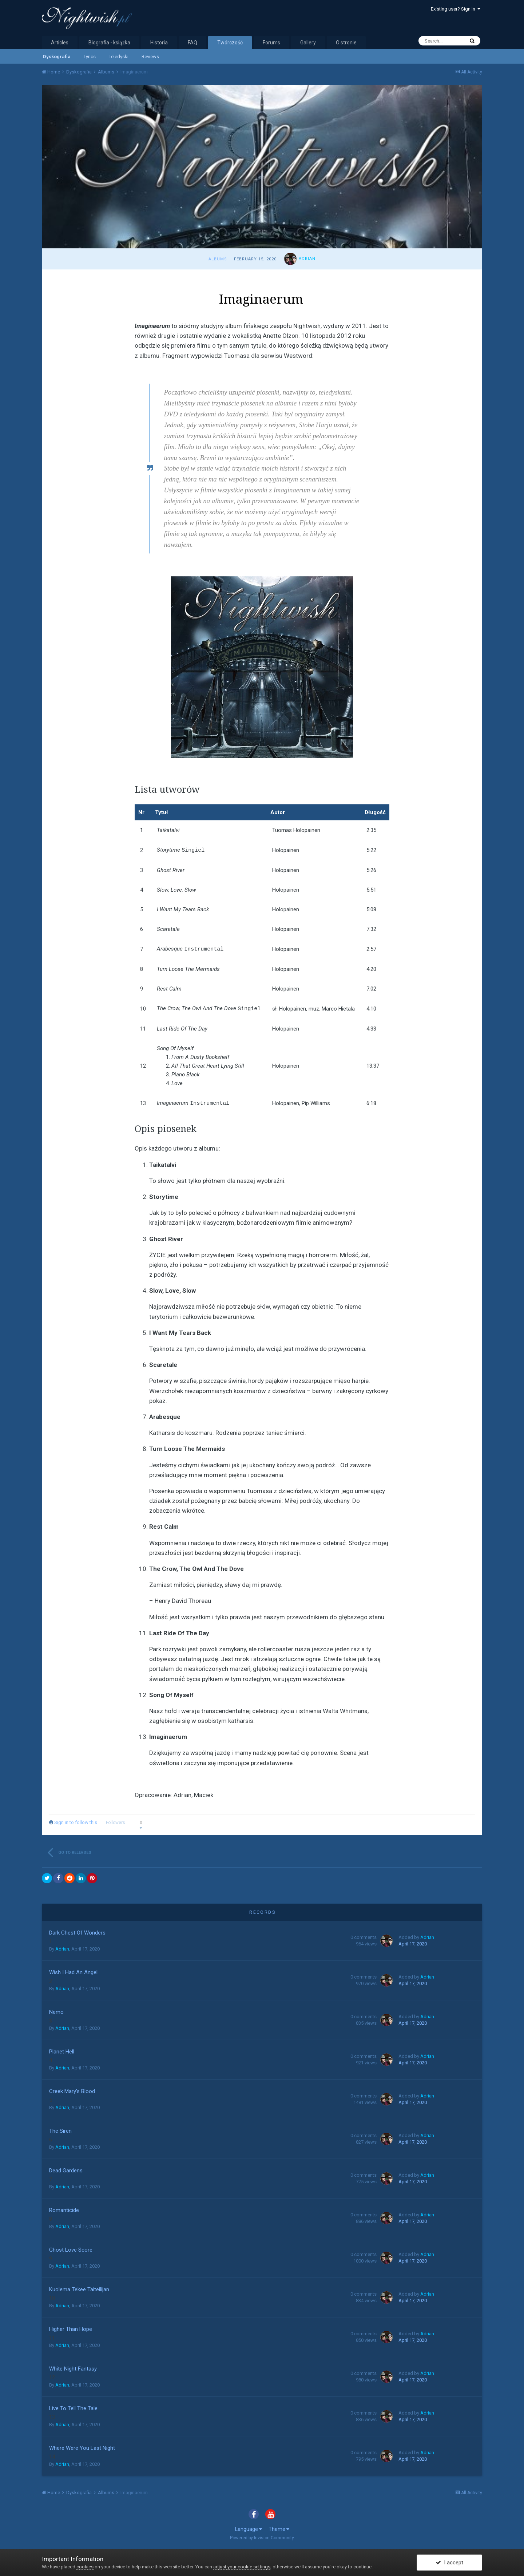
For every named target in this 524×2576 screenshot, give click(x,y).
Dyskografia (57, 56)
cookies (85, 2566)
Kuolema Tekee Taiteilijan (79, 2288)
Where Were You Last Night (82, 2446)
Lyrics (90, 56)
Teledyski (118, 56)
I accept (449, 2562)
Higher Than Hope (70, 2327)
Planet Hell (61, 2050)
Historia (159, 42)
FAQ (192, 42)
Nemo (56, 2010)
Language (248, 2528)
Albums (218, 259)
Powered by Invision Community (262, 2536)
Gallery (308, 42)
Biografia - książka (109, 42)
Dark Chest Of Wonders (77, 1931)
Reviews (150, 56)
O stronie (346, 42)
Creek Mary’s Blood (72, 2090)
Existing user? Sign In (455, 9)
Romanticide (64, 2208)
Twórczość (230, 42)
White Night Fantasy (73, 2367)
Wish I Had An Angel (73, 1971)
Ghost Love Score (70, 2248)
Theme (279, 2528)
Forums (271, 42)
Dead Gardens (66, 2169)
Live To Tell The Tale (73, 2407)
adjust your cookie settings (241, 2566)
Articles (59, 42)
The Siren (60, 2129)
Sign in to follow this (75, 1821)
